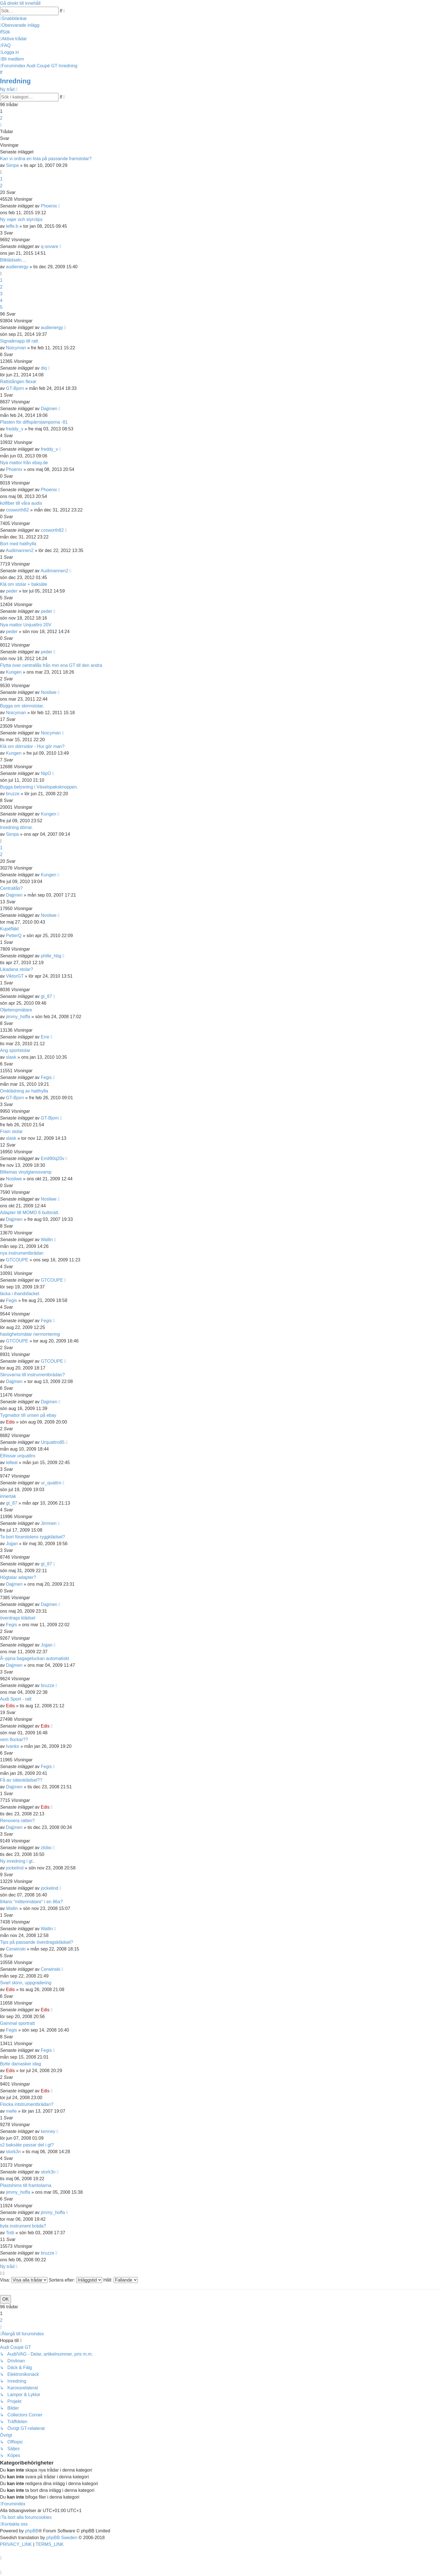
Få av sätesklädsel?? (21, 1780)
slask (11, 1057)
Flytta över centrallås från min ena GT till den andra (51, 665)
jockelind (14, 1867)
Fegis (46, 1077)
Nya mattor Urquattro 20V (25, 624)
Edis (10, 1422)
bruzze (12, 793)
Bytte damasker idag (20, 2063)
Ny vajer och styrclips (21, 219)
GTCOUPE (17, 1259)
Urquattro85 (53, 1442)
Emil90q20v (52, 1158)
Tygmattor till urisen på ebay (28, 1415)
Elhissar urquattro (17, 1455)
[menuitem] (19, 25)
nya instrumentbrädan (22, 1253)
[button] (1, 124)
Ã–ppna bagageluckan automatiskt (34, 1658)
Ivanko (12, 1746)
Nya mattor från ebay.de (24, 462)
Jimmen (49, 1523)
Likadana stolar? (16, 969)
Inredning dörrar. (16, 827)
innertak (8, 1496)
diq (44, 368)
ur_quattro (51, 1482)
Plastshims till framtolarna (25, 2185)
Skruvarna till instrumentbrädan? (32, 1374)
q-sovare (49, 246)
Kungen (13, 672)
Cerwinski (15, 1949)
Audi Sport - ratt (16, 1699)
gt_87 (46, 996)
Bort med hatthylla (18, 543)
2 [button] (1, 118)
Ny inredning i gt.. (17, 1861)
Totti (10, 2232)
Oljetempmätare (16, 1009)
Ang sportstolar (15, 1050)
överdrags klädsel (17, 1618)
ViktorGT (15, 976)
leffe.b (12, 226)
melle (11, 2111)
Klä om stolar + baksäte (23, 584)
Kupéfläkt (9, 928)
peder (11, 591)
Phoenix (49, 206)
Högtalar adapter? (18, 1577)
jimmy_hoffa (18, 1016)
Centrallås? (11, 888)
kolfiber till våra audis (21, 503)
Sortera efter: (75, 2280)
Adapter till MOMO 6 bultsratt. (29, 1212)
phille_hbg (51, 955)
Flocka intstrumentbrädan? (26, 2104)
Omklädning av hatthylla (24, 1091)
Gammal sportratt (17, 2023)
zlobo (46, 1847)
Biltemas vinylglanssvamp (25, 1172)
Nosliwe (49, 692)
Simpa (12, 165)
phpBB (32, 2530)
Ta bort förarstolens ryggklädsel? (32, 1536)
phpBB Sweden (61, 2537)
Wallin (47, 1239)
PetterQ (13, 935)
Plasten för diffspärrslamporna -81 (34, 422)
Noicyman (16, 347)
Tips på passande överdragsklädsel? (36, 1942)
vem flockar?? (14, 1739)
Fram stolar (11, 1131)
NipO (46, 773)
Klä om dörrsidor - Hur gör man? (32, 746)
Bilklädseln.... (13, 260)
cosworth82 (17, 510)
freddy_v (14, 428)
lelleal (11, 1462)
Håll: (120, 2280)
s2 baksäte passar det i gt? (27, 2144)
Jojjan (12, 1543)
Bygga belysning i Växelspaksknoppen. (39, 787)
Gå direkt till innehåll (20, 3)
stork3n (13, 2151)
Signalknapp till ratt (19, 341)
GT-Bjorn (15, 388)
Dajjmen (49, 408)
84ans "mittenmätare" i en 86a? (31, 1901)
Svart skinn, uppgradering (25, 1982)
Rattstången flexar (18, 381)
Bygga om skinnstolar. (22, 705)
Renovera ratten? (17, 1820)
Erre (45, 1037)
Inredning (15, 81)
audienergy (17, 266)
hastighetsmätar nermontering (30, 1334)
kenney (48, 2131)
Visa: (24, 2280)
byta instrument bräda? (23, 2226)
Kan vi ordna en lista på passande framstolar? (46, 158)
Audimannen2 (19, 550)
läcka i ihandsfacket (19, 1293)
